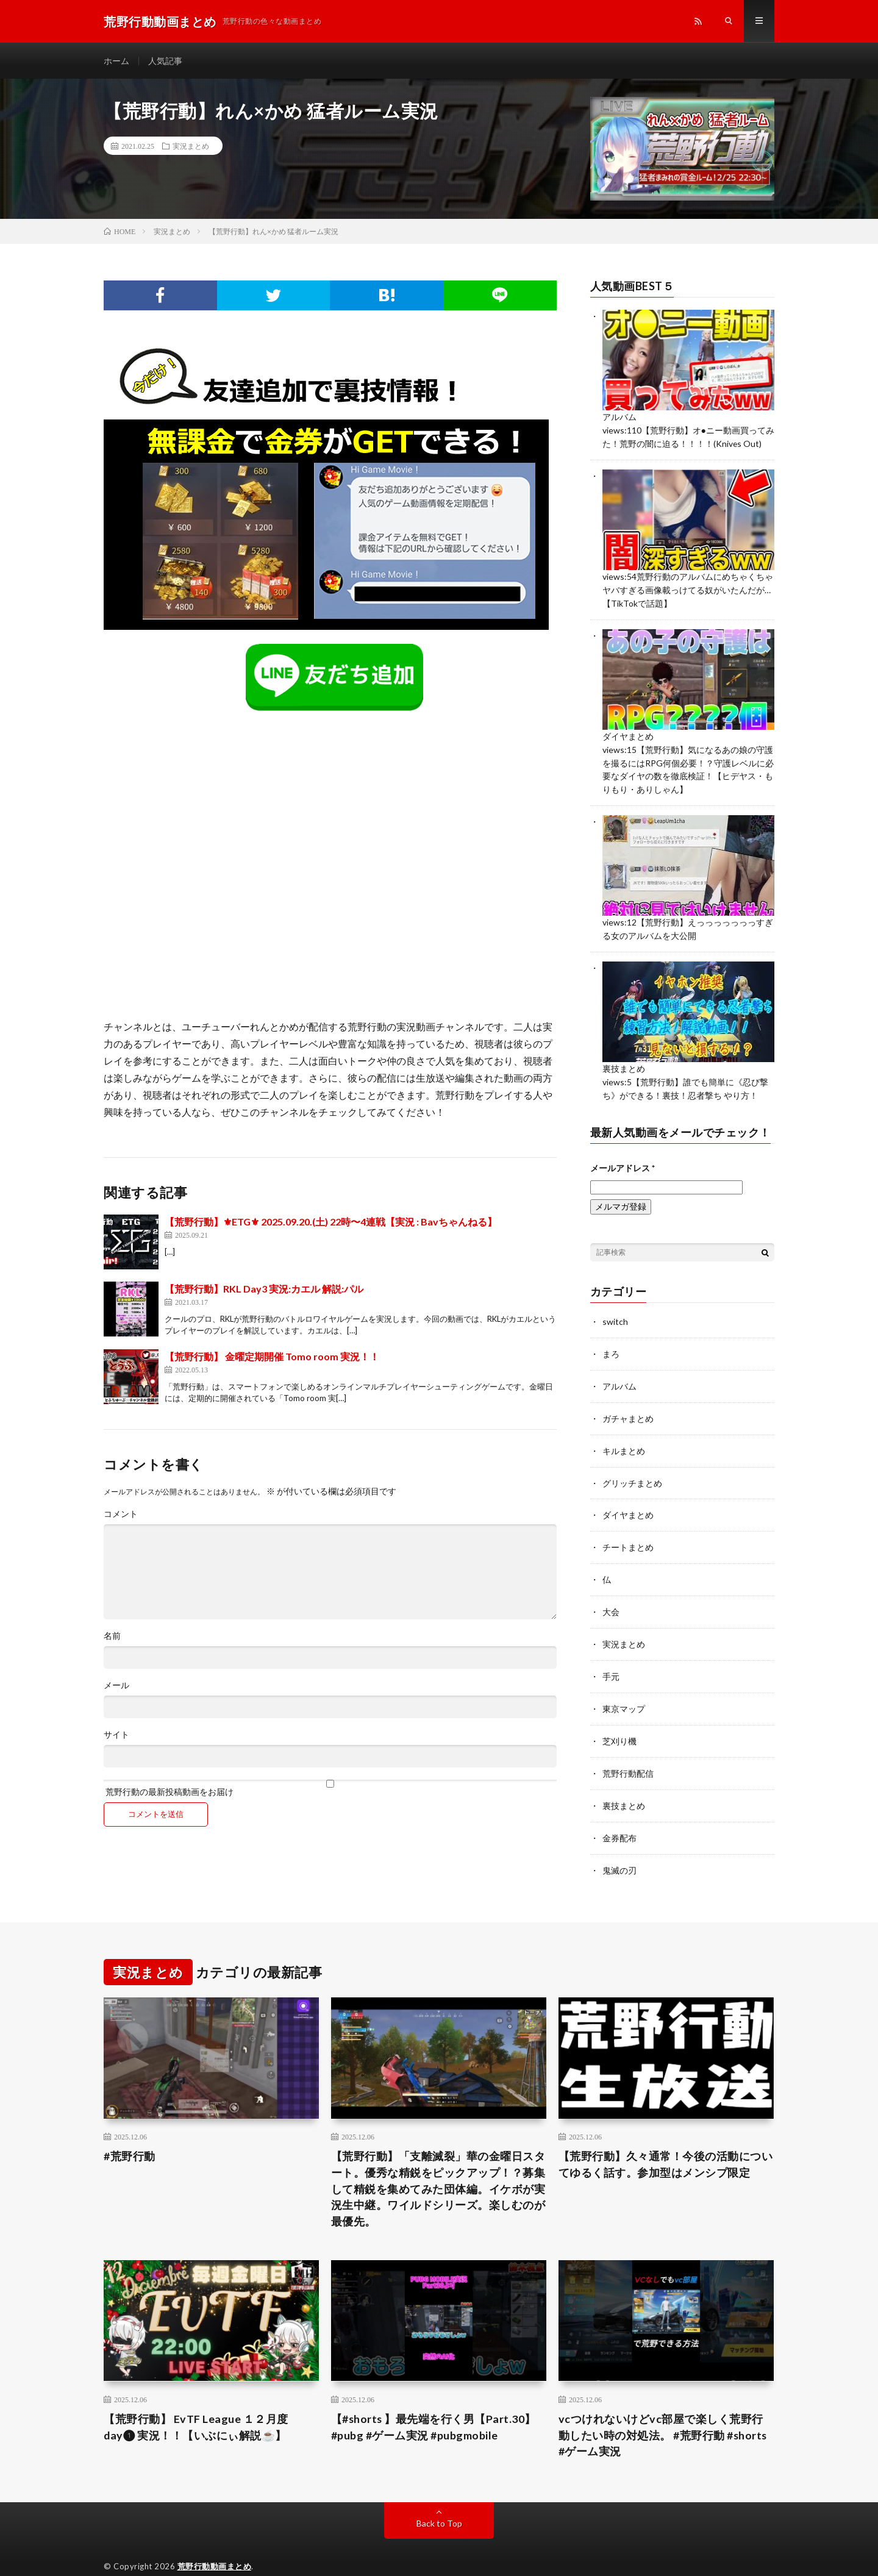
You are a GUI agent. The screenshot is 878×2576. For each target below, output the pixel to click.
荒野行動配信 (628, 1757)
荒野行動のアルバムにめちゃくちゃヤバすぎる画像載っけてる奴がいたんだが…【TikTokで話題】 (687, 588)
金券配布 (619, 1820)
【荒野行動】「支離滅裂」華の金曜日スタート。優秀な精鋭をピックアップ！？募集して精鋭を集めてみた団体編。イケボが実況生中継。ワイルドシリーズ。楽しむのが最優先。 (438, 2170)
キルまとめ (623, 1440)
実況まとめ (191, 146)
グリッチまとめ (632, 1471)
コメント (121, 1514)
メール (116, 1686)
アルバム (619, 417)
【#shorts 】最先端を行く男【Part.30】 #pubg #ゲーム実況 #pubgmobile (434, 2409)
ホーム (116, 60)
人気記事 (165, 60)
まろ (610, 1345)
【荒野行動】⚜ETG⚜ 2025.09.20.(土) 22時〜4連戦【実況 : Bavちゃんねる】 (331, 1222)
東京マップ (623, 1693)
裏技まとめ (623, 1062)
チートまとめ (628, 1535)
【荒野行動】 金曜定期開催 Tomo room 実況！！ (272, 1357)
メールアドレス (622, 1159)
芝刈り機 (619, 1725)
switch (615, 1313)
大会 (610, 1598)
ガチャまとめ (628, 1408)
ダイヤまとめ (628, 733)
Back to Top (439, 2505)
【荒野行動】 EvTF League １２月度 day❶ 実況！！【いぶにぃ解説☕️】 (196, 2409)
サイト (116, 1735)
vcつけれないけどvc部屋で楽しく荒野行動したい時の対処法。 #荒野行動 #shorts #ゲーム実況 (663, 2417)
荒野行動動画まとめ (214, 2548)
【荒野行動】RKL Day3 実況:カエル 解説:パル (264, 1289)
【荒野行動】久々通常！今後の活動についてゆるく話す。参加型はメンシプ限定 (666, 2146)
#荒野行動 (129, 2137)
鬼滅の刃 (619, 1852)
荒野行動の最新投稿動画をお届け (330, 1788)
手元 (610, 1662)
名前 (112, 1636)
